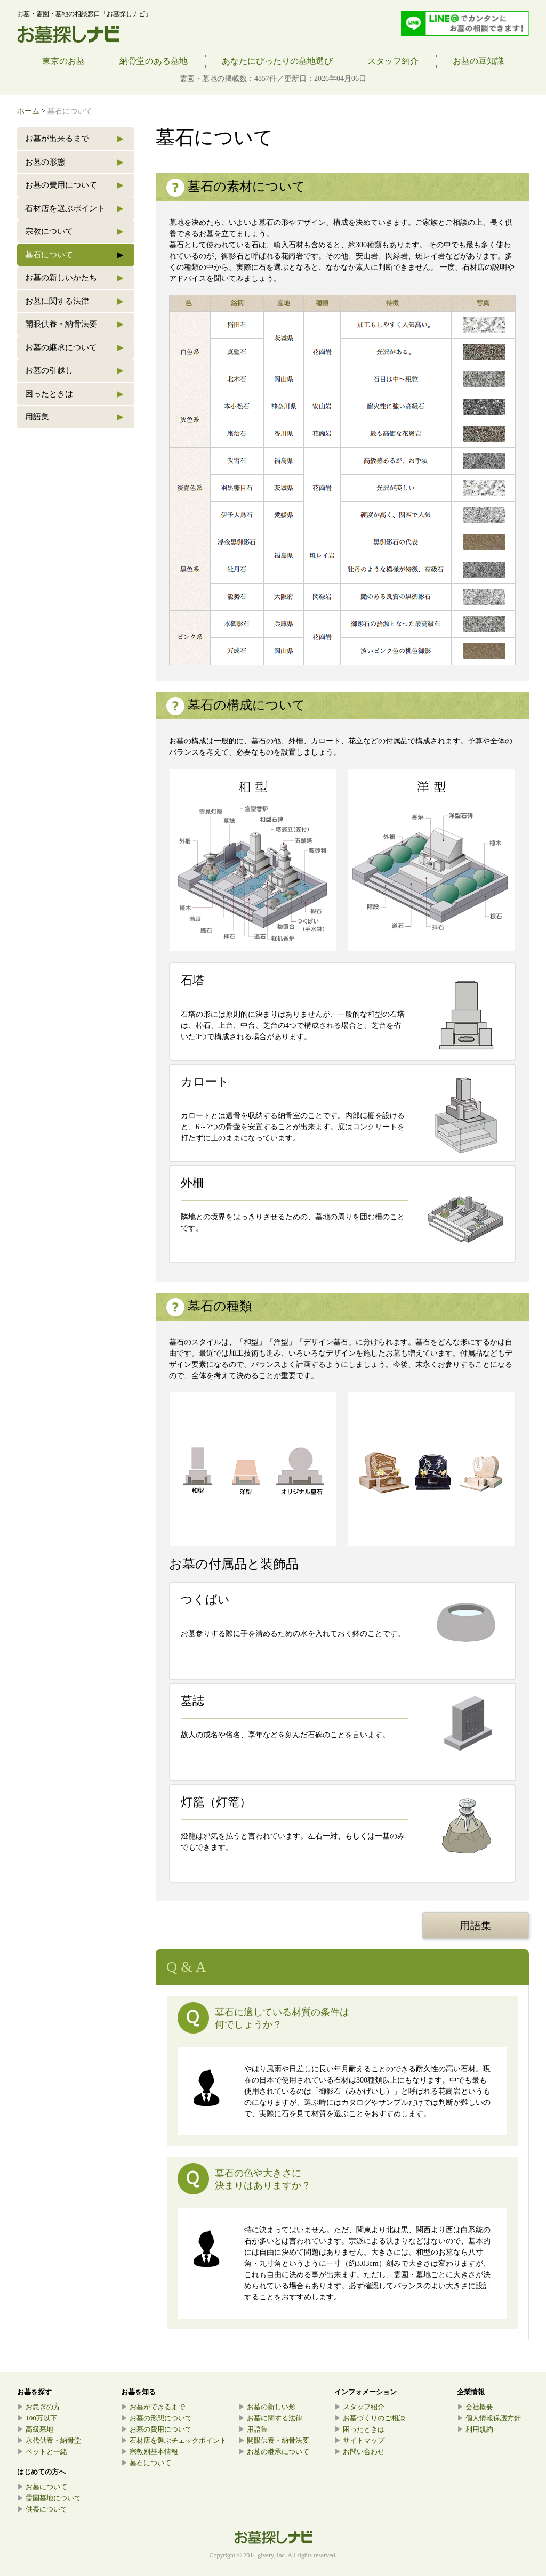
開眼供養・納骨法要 (74, 324)
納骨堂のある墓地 (153, 61)
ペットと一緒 (42, 2452)
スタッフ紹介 (393, 61)
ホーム (28, 111)
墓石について (74, 255)
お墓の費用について (74, 185)
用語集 (74, 417)
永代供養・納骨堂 (49, 2440)
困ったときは (74, 394)
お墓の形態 (74, 162)
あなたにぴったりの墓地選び (277, 61)
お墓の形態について (156, 2418)
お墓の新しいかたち (74, 278)
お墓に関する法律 (74, 301)
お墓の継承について (74, 348)
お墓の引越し (74, 370)
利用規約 (475, 2429)
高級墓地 (35, 2429)
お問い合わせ (359, 2452)
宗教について (74, 231)
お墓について (42, 2487)
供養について (42, 2509)
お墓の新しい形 (266, 2407)
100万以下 (37, 2418)
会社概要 (475, 2407)
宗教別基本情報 (149, 2452)
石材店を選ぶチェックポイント (174, 2440)
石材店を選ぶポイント (74, 208)
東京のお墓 (63, 61)
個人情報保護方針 (489, 2418)
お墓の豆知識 (478, 61)
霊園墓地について (49, 2498)
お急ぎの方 (38, 2407)
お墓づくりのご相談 (369, 2418)
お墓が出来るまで (74, 139)
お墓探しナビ (68, 35)
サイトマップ (359, 2440)
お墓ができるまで (153, 2407)
